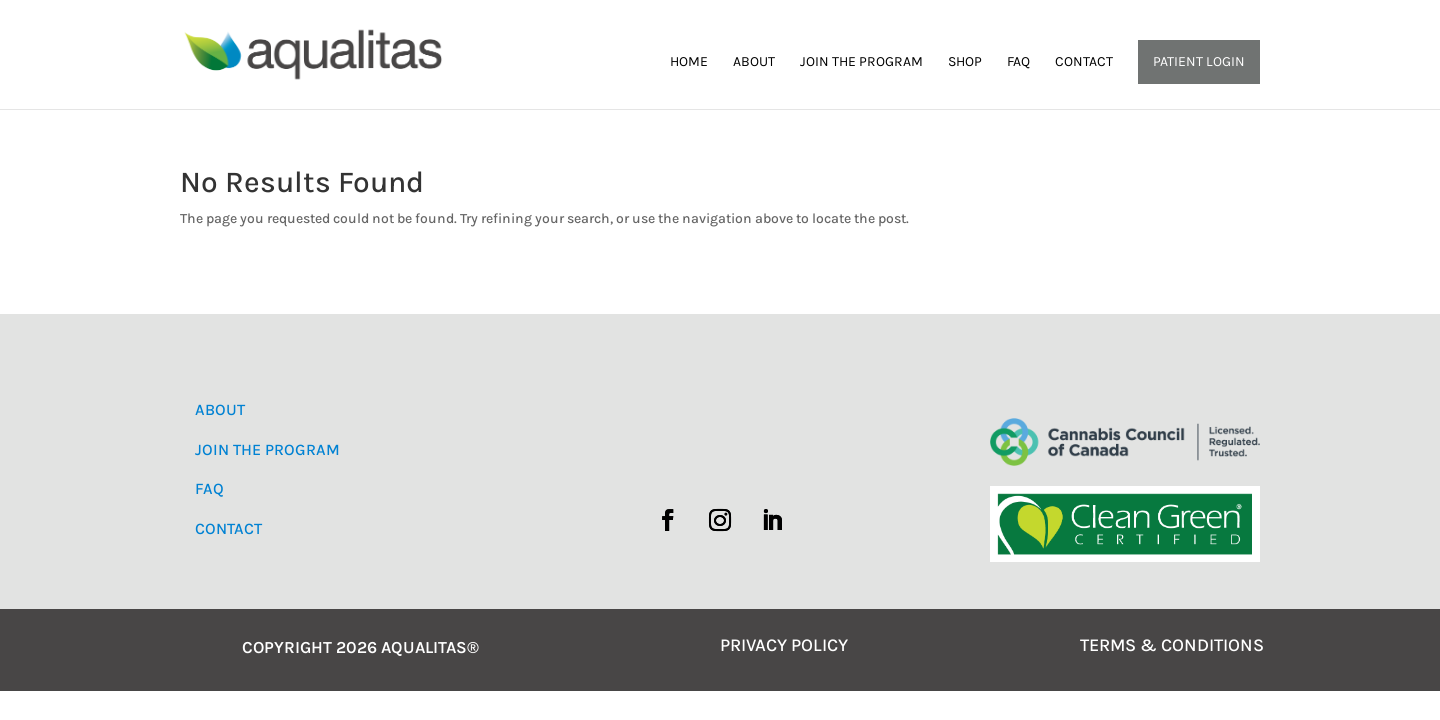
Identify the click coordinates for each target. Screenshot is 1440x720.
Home (689, 62)
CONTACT (228, 528)
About (754, 62)
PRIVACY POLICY (784, 645)
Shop (965, 62)
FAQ (1018, 62)
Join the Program (861, 62)
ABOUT (220, 409)
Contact (1084, 62)
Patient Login (1199, 61)
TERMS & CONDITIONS (1172, 645)
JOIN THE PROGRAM (267, 449)
